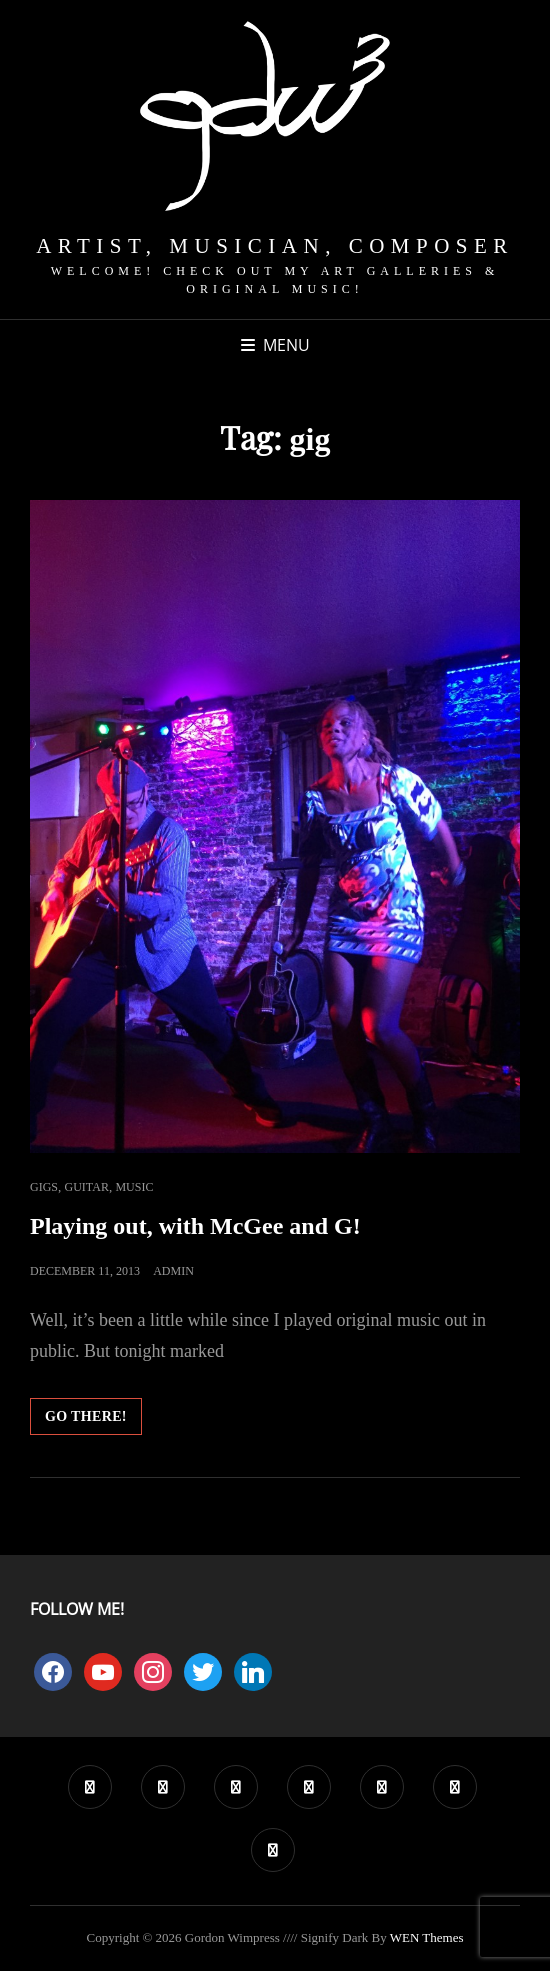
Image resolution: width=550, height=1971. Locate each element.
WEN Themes (427, 1937)
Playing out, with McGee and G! (195, 1226)
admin (173, 1271)
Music (134, 1187)
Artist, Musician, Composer (275, 246)
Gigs (44, 1187)
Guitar (87, 1187)
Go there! (93, 1420)
